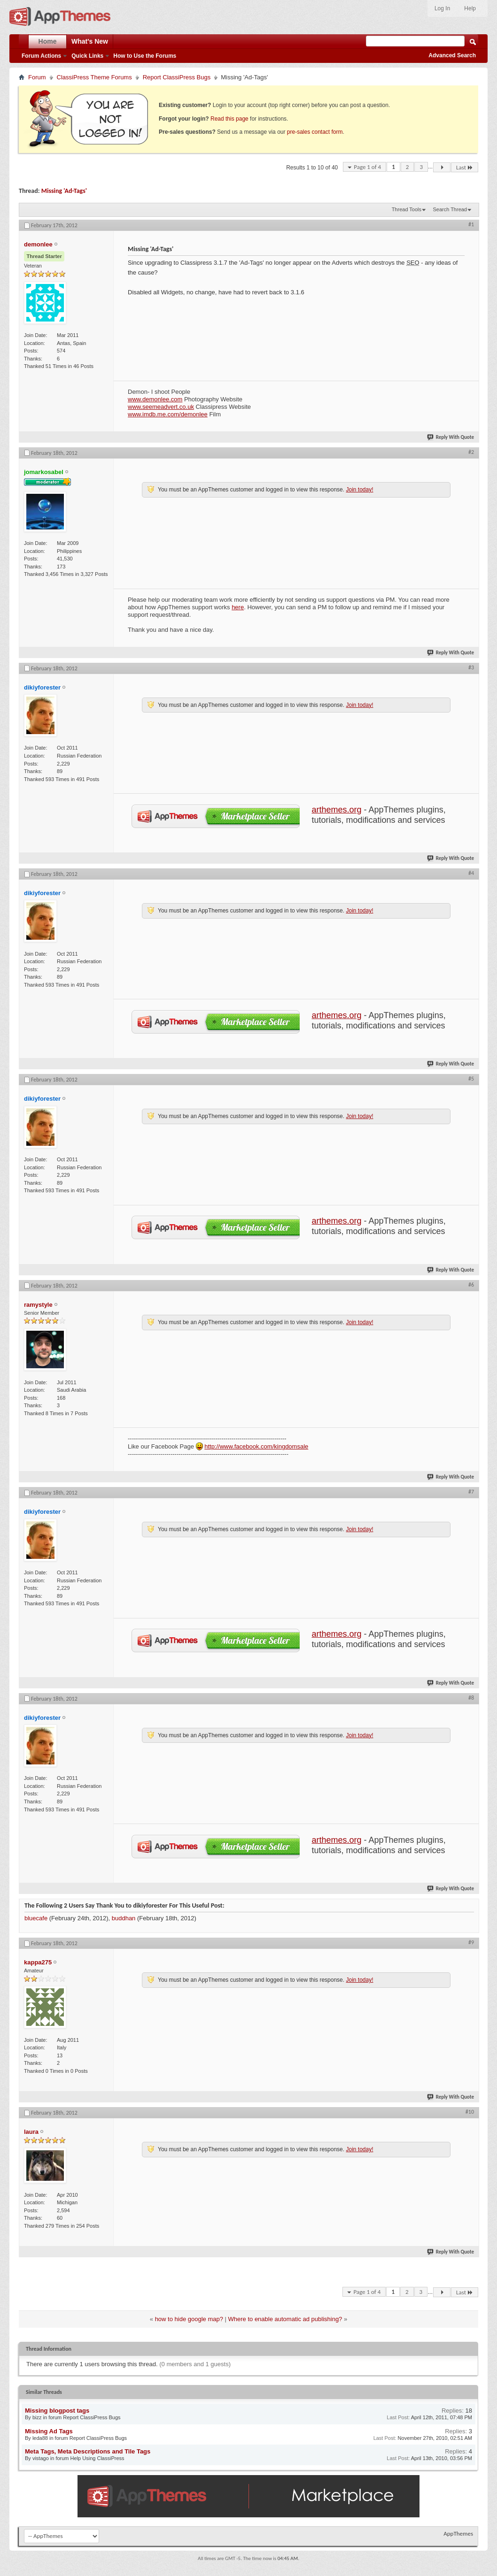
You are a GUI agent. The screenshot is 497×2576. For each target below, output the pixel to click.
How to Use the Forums (144, 56)
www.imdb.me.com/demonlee (168, 414)
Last (464, 167)
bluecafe (35, 1918)
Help (470, 8)
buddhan (124, 1918)
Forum (37, 77)
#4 (471, 873)
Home (48, 41)
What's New (89, 41)
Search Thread (450, 209)
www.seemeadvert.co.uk (161, 406)
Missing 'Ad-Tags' (64, 191)
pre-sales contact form (315, 132)
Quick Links (87, 56)
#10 (470, 2111)
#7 (471, 1491)
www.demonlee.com (155, 399)
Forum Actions (41, 56)
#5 (471, 1078)
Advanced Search (452, 55)
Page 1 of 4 (367, 166)
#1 (471, 224)
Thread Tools (406, 209)
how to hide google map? (189, 2319)
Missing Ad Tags (49, 2431)
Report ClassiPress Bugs (177, 77)
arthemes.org (337, 809)
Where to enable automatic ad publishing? (285, 2319)
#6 (471, 1284)
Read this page (229, 118)
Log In (442, 8)
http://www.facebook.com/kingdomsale (256, 1446)
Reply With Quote (451, 437)
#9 (471, 1942)
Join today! (359, 489)
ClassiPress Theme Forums (94, 77)
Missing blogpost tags (57, 2410)
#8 (471, 1697)
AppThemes (458, 2533)
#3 (471, 667)
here (238, 607)
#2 (471, 452)
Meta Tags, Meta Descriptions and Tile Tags (87, 2451)
